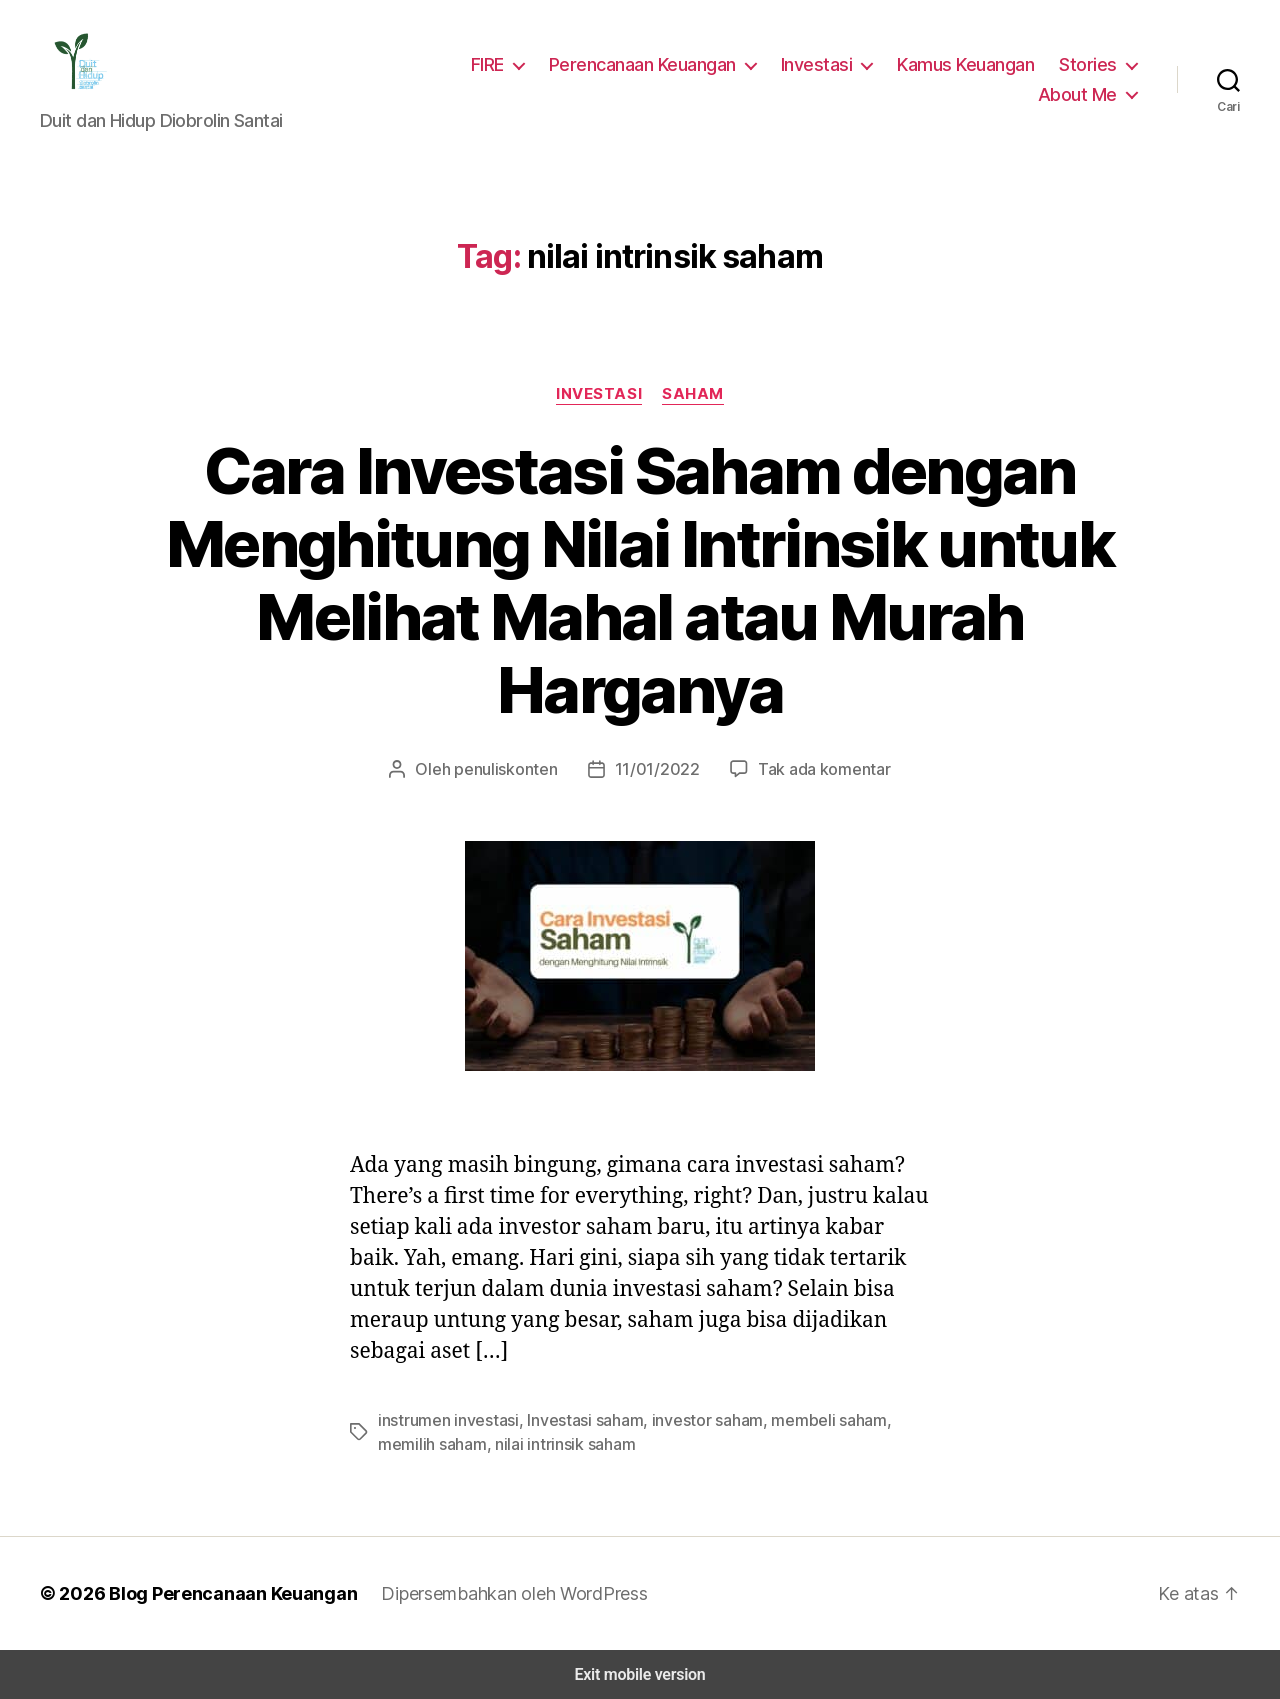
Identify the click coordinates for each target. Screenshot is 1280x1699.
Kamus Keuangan (971, 64)
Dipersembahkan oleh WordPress (498, 1593)
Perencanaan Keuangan (655, 64)
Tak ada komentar (815, 768)
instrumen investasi (444, 1419)
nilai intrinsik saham (500, 1443)
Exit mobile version (639, 1674)
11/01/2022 (656, 768)
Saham (692, 393)
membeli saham (805, 1419)
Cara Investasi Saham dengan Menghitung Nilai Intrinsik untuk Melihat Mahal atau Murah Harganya (639, 580)
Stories (1090, 64)
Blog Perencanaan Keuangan (222, 1593)
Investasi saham (574, 1419)
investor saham (690, 1419)
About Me (1080, 94)
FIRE (498, 64)
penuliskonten (513, 768)
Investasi (825, 64)
